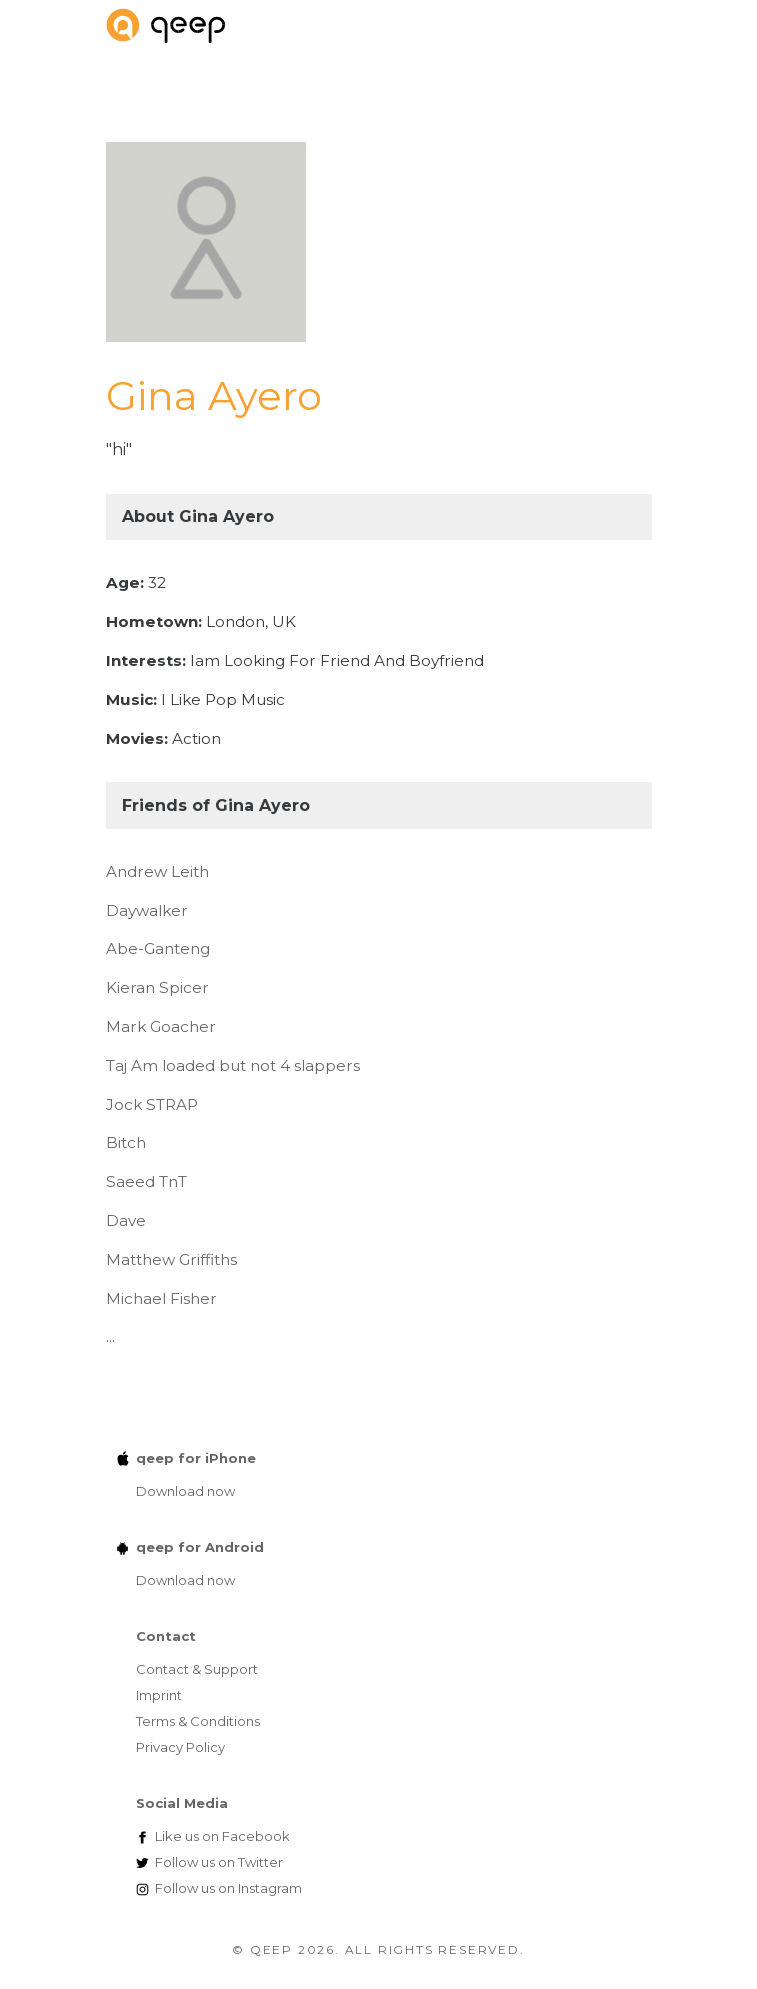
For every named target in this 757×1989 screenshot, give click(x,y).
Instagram (228, 1888)
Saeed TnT (146, 1181)
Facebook (222, 1836)
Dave (126, 1220)
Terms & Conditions (198, 1721)
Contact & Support (197, 1669)
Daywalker (147, 910)
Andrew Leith (157, 871)
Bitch (126, 1142)
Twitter (219, 1862)
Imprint (159, 1695)
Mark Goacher (161, 1026)
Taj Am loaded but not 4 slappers (233, 1065)
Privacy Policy (180, 1747)
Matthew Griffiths (171, 1259)
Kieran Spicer (157, 987)
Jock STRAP (152, 1104)
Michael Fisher (161, 1298)
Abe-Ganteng (158, 948)
